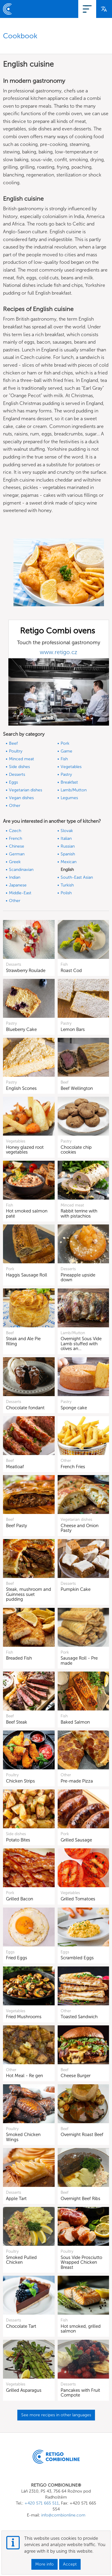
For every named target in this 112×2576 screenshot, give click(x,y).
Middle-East (20, 892)
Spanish (68, 854)
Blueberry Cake (21, 1029)
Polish (66, 892)
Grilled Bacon (19, 1899)
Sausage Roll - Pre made (79, 1660)
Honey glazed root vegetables (25, 1150)
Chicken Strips (20, 1781)
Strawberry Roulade (25, 970)
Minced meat (21, 758)
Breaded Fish (19, 1658)
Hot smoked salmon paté (26, 1213)
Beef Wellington (77, 1088)
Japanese (18, 885)
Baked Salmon (75, 1722)
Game (66, 751)
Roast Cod (71, 970)
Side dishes (19, 766)
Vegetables (71, 766)
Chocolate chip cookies (76, 1150)
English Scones (21, 1088)
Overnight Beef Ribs (80, 2198)
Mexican (68, 861)
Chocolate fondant (25, 1407)
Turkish (67, 885)
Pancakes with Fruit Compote (80, 2393)
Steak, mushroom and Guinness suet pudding (28, 1594)
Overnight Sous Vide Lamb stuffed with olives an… (81, 1343)
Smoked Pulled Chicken (21, 2260)
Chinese (16, 846)
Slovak (67, 830)
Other (14, 805)
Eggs (13, 782)
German (16, 854)
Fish (64, 758)
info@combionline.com (63, 2515)
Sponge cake (74, 1407)
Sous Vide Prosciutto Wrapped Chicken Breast (81, 2262)
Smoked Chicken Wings (23, 2137)
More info (44, 2564)
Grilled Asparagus (24, 2390)
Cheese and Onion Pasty (80, 1528)
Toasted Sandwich (79, 2016)
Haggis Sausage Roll (26, 1275)
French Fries (73, 1466)
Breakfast (69, 782)
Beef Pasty (16, 1525)
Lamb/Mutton (74, 790)
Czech (15, 830)
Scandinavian (21, 869)
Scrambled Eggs (77, 1957)
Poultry (15, 751)
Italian (66, 838)
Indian (14, 877)
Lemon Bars (73, 1029)
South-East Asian (77, 877)
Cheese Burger (75, 2075)
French (15, 838)
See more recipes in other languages (56, 2414)
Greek (15, 861)
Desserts (17, 774)
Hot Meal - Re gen (24, 2075)
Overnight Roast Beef (82, 2134)
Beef (13, 743)
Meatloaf (15, 1466)
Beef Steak (16, 1722)
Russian (68, 846)
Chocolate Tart (21, 2326)
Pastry (66, 774)
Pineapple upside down (78, 1277)
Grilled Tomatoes (78, 1899)
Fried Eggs (16, 1957)
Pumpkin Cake (75, 1589)
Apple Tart (16, 2198)
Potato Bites (18, 1840)
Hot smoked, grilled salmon (81, 2329)
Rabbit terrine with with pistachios (79, 1213)
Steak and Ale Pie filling (23, 1341)
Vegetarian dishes (25, 790)
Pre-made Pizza (77, 1781)
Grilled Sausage (76, 1840)
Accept (70, 2564)
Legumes (69, 797)
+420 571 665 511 (41, 2503)
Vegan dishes (21, 797)
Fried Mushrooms (24, 2016)
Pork (65, 743)
